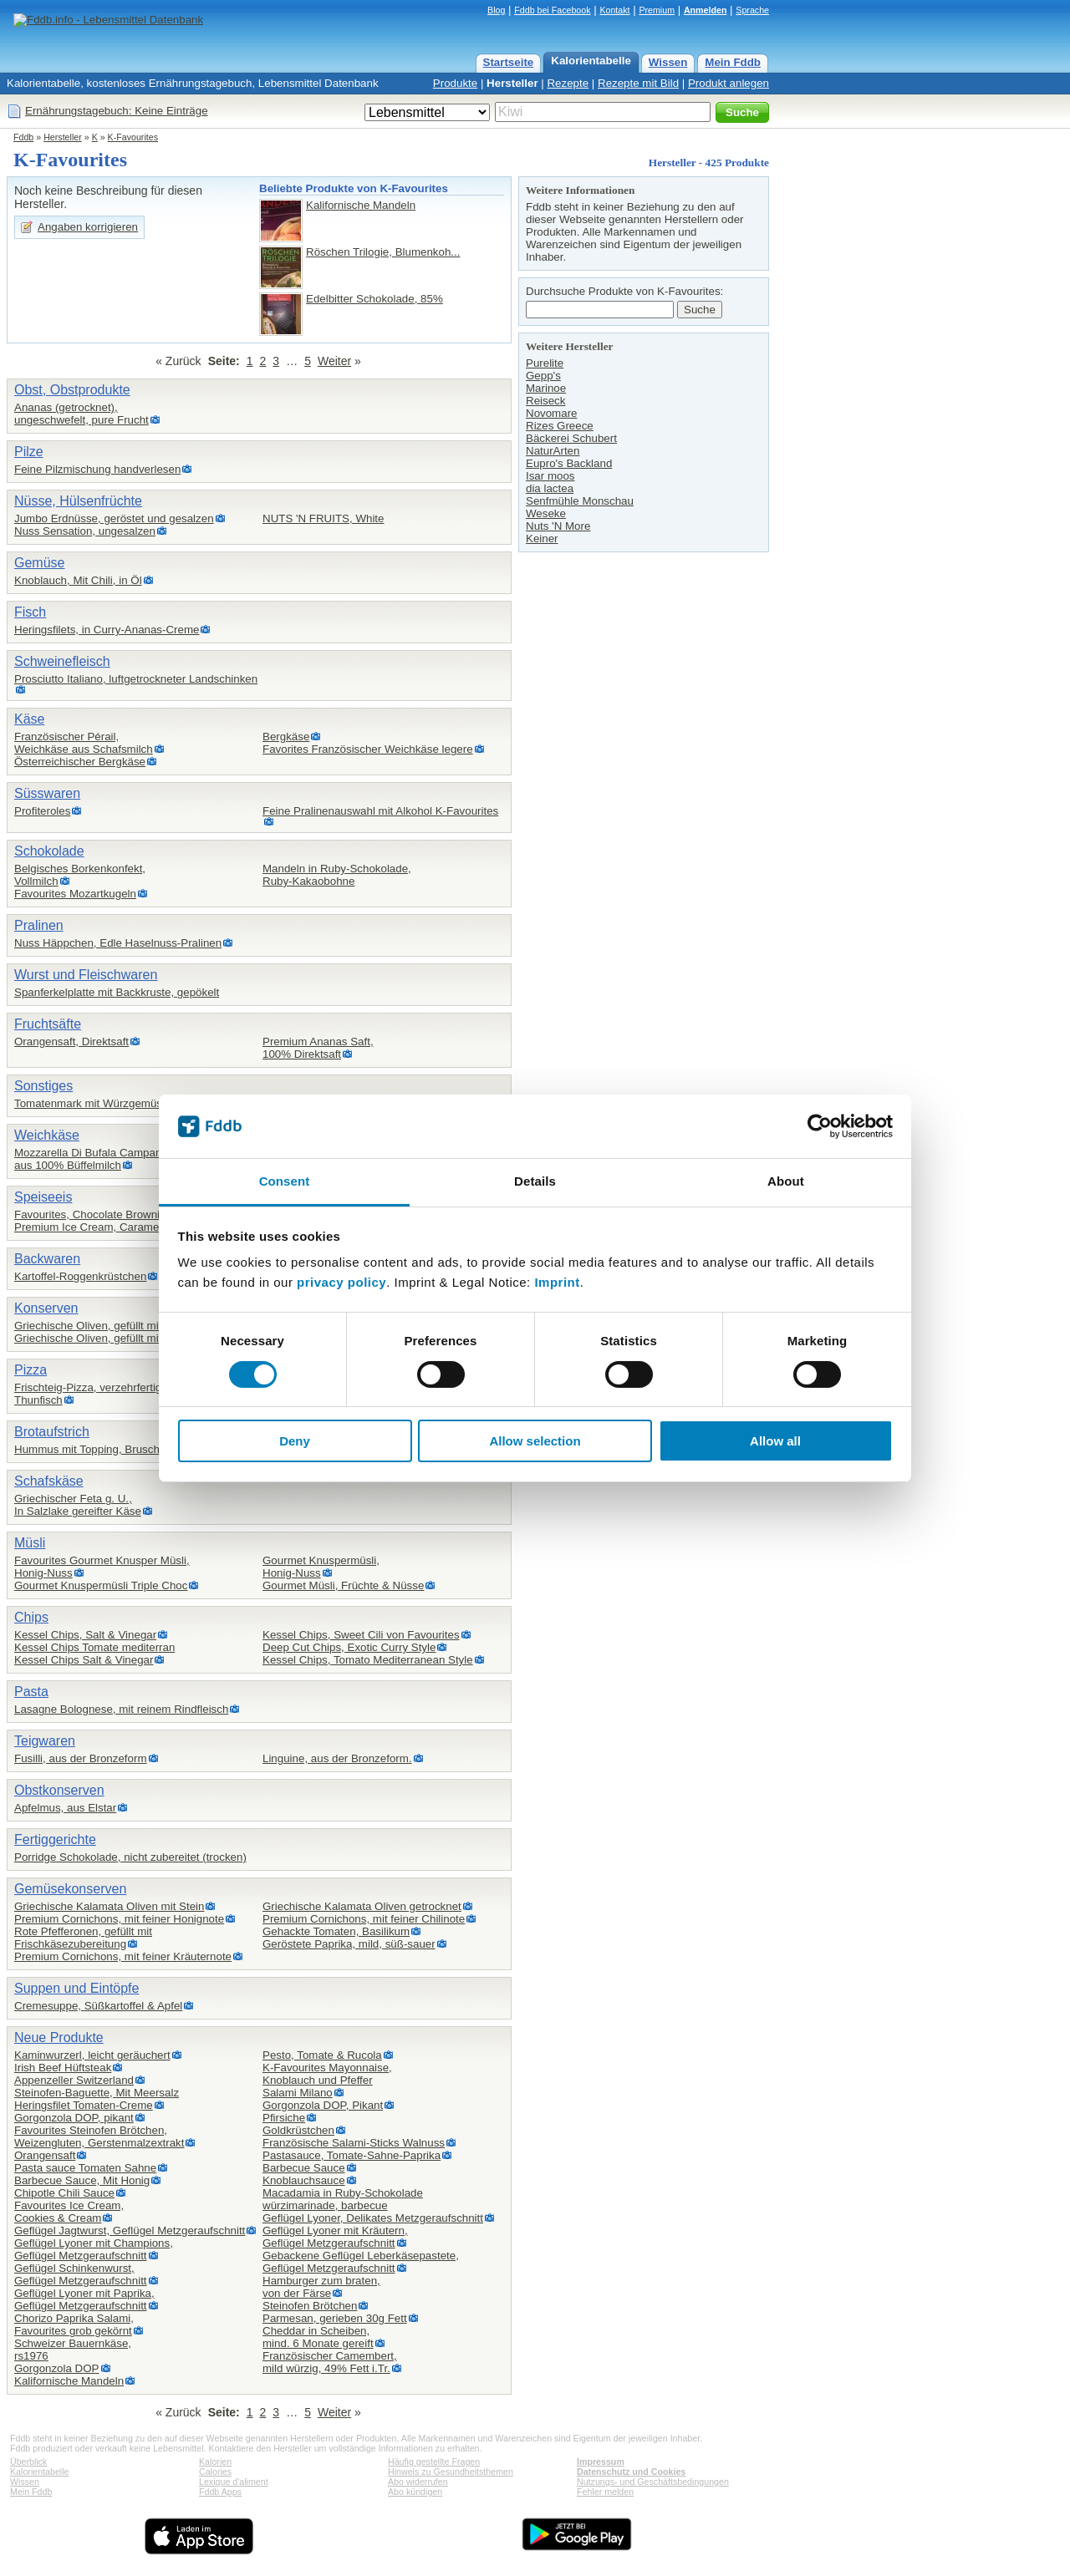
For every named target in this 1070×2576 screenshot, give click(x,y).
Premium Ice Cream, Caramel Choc (102, 1227)
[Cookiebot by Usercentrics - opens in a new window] (819, 1126)
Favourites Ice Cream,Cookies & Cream (69, 2211)
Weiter (334, 361)
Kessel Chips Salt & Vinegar (83, 1660)
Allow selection (534, 1441)
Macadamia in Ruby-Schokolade (342, 2193)
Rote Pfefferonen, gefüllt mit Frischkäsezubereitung (83, 1937)
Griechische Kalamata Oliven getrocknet (361, 1906)
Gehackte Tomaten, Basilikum (336, 1931)
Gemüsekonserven (70, 1889)
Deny (294, 1441)
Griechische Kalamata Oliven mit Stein (109, 1906)
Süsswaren (47, 793)
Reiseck (545, 400)
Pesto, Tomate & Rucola (322, 2055)
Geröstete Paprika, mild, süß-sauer (349, 1944)
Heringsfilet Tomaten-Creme (83, 2105)
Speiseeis (43, 1197)
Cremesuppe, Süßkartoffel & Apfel (98, 2005)
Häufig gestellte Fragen (434, 2462)
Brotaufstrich (51, 1432)
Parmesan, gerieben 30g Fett (334, 2318)
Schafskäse (49, 1481)
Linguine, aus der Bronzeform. (337, 1758)
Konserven (46, 1308)
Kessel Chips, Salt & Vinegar (85, 1634)
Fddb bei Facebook (552, 10)
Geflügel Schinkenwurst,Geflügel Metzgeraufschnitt (80, 2274)
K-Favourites (133, 137)
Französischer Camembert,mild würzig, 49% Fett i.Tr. (329, 2362)
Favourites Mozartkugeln (75, 893)
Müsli (29, 1543)
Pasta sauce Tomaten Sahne (85, 2168)
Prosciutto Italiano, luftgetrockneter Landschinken (135, 679)
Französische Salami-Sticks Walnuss (353, 2143)
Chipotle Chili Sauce (64, 2193)
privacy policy (341, 1282)
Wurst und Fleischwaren (85, 975)
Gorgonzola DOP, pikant (74, 2117)
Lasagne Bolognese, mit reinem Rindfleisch (121, 1709)
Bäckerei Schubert (571, 438)
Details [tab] (535, 1181)
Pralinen (39, 925)
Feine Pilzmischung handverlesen (97, 469)
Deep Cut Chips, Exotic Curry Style (349, 1647)
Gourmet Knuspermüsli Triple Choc (100, 1585)
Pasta (31, 1691)
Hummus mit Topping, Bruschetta (96, 1449)
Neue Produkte (59, 2037)
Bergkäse (285, 736)
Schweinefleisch (62, 661)
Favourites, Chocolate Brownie (90, 1214)
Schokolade (49, 851)
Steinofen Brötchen (309, 2305)
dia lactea (549, 488)
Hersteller (512, 83)
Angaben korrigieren (88, 227)
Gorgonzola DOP (56, 2368)
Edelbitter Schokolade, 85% (374, 298)
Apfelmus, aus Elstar (65, 1807)
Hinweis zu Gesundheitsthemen (450, 2472)
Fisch (30, 612)
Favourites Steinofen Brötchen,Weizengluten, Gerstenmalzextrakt (99, 2136)
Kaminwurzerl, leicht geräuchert (92, 2055)
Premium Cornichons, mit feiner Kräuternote (123, 1956)
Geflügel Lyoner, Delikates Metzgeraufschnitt (372, 2218)
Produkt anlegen (728, 83)
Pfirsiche (283, 2117)
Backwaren (47, 1259)
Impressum (600, 2462)
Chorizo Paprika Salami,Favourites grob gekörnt (74, 2324)
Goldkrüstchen (298, 2130)
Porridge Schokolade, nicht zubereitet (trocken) (130, 1857)
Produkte (455, 83)
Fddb (23, 137)
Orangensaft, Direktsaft (71, 1041)
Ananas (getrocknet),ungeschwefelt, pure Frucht (81, 413)
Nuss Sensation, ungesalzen (84, 531)
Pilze (28, 452)
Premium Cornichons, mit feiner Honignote (119, 1919)
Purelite (544, 363)
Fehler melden (605, 2492)
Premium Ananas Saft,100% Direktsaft (318, 1047)
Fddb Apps (220, 2492)
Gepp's (543, 375)
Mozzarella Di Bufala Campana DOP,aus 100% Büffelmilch (105, 1158)
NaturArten (552, 451)
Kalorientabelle (591, 60)
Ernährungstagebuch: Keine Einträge (116, 110)
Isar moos (550, 476)
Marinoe (546, 388)
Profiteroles (42, 811)
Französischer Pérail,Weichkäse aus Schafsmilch (83, 742)
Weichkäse (46, 1135)
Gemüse (39, 563)
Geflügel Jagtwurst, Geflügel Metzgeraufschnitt (129, 2230)
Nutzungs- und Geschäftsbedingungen (653, 2482)
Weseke (546, 513)
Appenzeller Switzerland (74, 2080)
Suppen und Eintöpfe (76, 1988)
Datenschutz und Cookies (631, 2472)
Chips (31, 1617)
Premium (657, 10)
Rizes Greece (560, 425)
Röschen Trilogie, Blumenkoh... (383, 252)
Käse (29, 719)
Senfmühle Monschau (580, 501)
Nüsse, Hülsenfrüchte (78, 501)
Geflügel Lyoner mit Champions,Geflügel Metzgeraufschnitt (93, 2249)
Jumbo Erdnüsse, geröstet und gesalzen (114, 518)
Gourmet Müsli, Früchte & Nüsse (343, 1585)
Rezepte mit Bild (638, 83)
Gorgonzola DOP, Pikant (322, 2105)
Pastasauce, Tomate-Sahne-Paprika (351, 2155)
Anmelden (705, 10)
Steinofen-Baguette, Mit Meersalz (96, 2092)
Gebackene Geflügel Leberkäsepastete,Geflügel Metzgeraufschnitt (360, 2261)
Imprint (556, 1282)
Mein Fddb (733, 62)
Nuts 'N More (558, 526)
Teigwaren (44, 1741)
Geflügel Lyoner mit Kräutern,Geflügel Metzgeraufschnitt (335, 2236)
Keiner (542, 538)
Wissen (668, 62)
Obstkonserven (59, 1790)
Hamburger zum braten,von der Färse (321, 2286)
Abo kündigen (415, 2492)
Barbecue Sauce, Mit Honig (82, 2180)
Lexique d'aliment (233, 2482)
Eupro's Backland (569, 463)
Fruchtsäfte (47, 1024)
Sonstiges (43, 1086)
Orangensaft (44, 2155)
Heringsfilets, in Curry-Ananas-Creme (106, 629)
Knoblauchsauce (303, 2180)
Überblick (28, 2462)
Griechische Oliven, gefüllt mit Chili (100, 1338)
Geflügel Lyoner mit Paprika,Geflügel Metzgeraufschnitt (84, 2299)
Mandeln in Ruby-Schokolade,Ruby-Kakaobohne (336, 874)
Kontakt (614, 10)
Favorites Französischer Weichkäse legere (367, 749)
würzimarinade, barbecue (325, 2205)
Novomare (551, 413)
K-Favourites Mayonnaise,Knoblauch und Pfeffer (327, 2073)
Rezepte (567, 83)
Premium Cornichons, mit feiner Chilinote (363, 1919)
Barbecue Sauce (303, 2168)
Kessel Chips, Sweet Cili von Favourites (361, 1634)
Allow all (775, 1441)
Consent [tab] (284, 1181)
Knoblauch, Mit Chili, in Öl (78, 580)
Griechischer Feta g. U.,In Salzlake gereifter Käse (77, 1504)
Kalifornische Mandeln (360, 205)
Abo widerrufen (418, 2482)
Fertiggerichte (55, 1839)
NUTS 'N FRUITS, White (323, 518)
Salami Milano (297, 2092)
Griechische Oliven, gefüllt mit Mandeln (110, 1325)
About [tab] (785, 1181)
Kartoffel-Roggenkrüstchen (80, 1276)
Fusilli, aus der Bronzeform (80, 1758)
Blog (496, 10)
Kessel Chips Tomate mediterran (94, 1647)
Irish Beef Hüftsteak (62, 2067)
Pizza (30, 1370)
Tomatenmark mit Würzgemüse (92, 1103)
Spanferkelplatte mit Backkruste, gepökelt (116, 992)
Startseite (508, 62)
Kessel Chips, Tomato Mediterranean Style (367, 1660)
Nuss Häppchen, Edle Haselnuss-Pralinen (118, 943)
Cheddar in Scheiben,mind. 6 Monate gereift (318, 2337)
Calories (215, 2472)
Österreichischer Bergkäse (79, 761)
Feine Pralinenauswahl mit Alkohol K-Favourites (380, 811)
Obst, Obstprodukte (72, 390)
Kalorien (215, 2462)
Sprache (752, 10)
